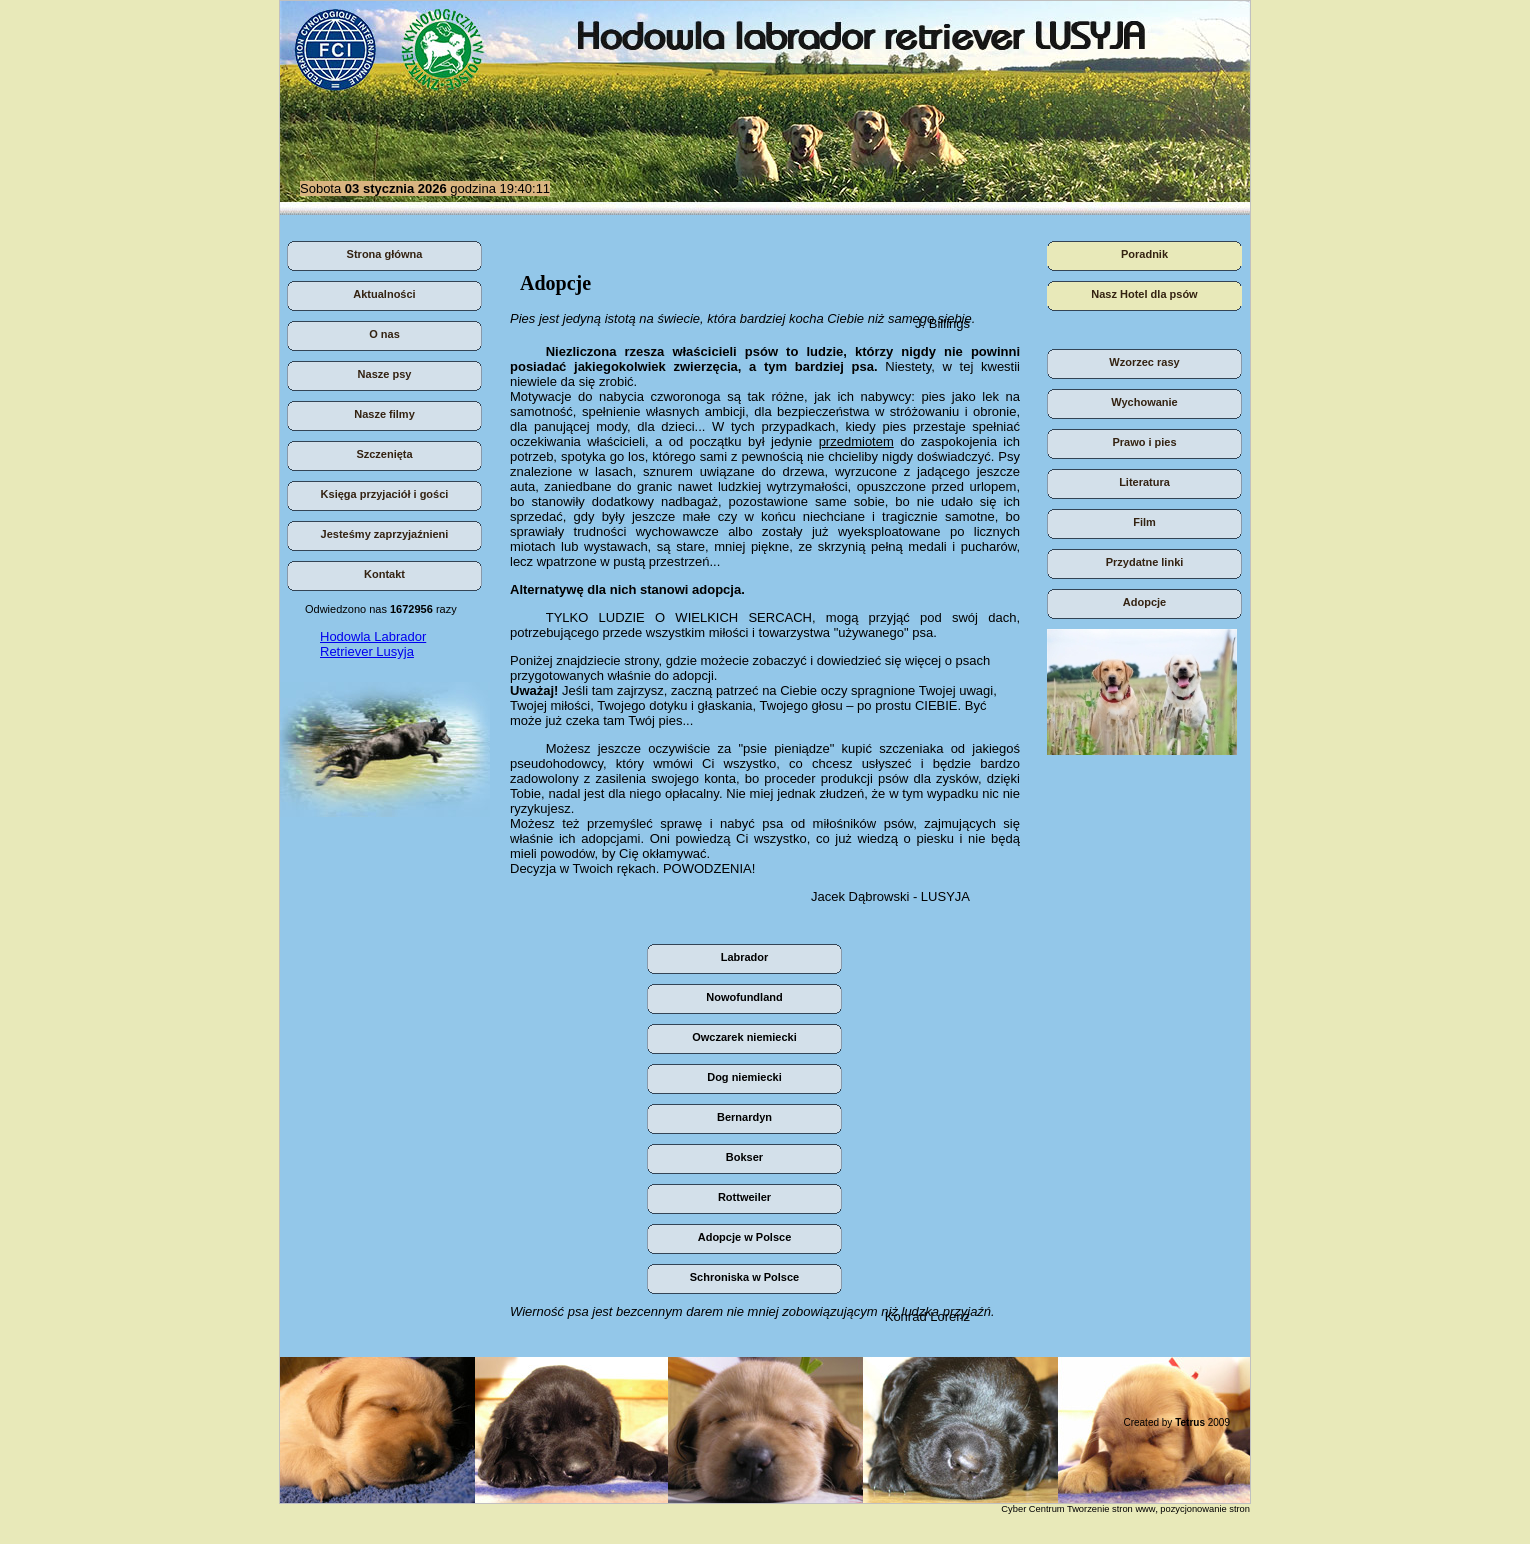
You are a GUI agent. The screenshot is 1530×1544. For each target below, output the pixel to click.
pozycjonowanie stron (1205, 1509)
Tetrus (1190, 1422)
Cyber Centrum (1032, 1509)
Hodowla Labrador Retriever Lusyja (373, 644)
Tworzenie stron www (1111, 1509)
